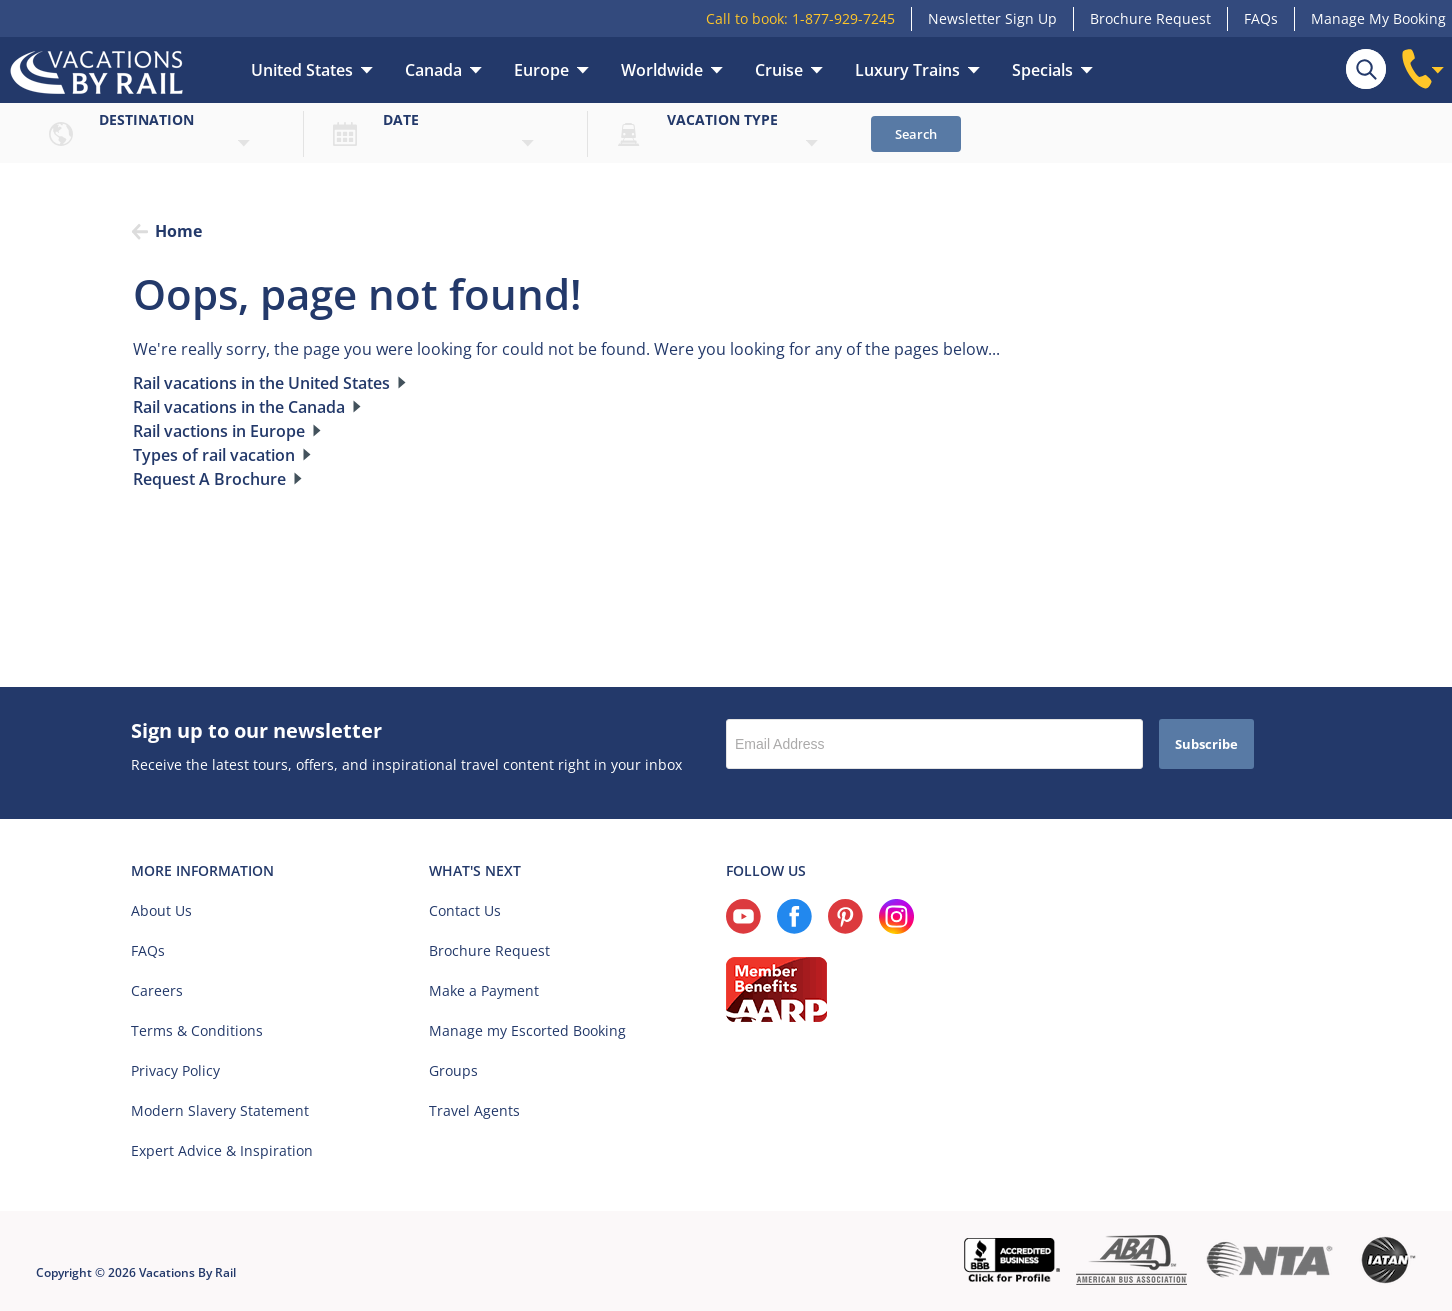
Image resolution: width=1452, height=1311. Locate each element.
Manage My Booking (1378, 18)
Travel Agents (474, 1110)
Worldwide (662, 70)
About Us (161, 910)
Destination (146, 119)
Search (916, 134)
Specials (1042, 70)
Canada (433, 70)
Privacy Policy (175, 1070)
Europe (541, 70)
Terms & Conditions (197, 1030)
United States (302, 70)
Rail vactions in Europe (219, 431)
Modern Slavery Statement (220, 1110)
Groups (453, 1070)
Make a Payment (484, 990)
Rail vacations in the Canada (239, 407)
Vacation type (722, 119)
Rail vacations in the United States (261, 383)
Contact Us (465, 910)
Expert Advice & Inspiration (222, 1150)
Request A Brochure (209, 479)
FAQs (1261, 18)
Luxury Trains (907, 70)
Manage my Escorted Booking (527, 1030)
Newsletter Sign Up (992, 18)
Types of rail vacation (214, 455)
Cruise (779, 70)
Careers (157, 990)
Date (401, 119)
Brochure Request (1150, 18)
